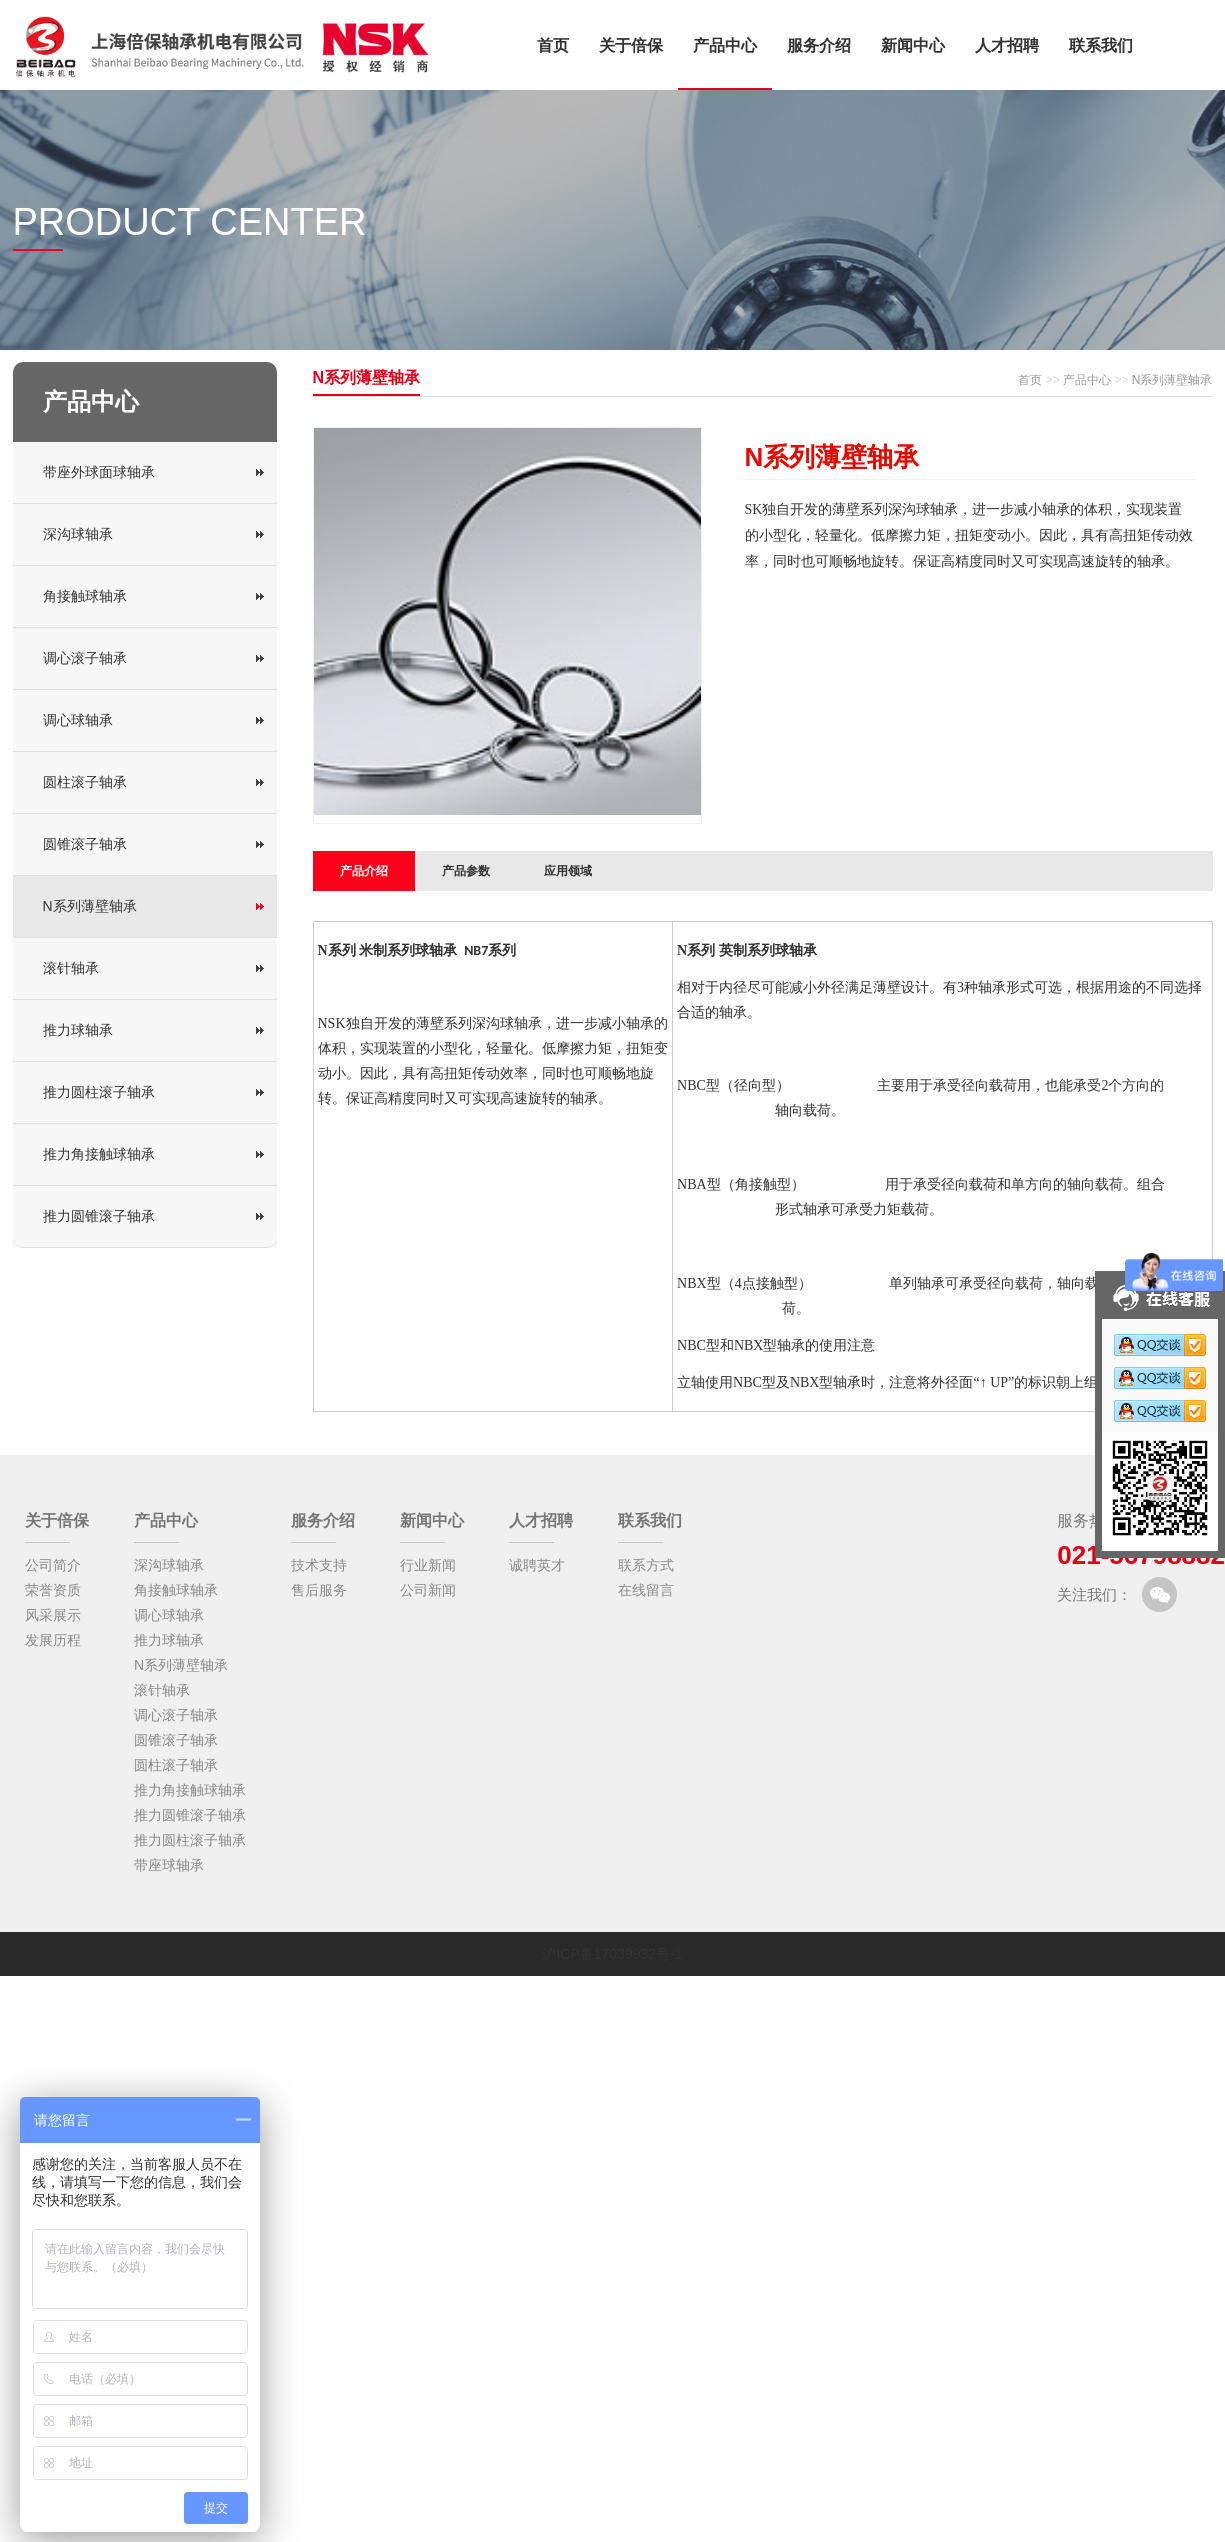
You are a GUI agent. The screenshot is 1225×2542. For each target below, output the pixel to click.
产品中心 (725, 45)
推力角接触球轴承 (99, 1154)
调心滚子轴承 (85, 658)
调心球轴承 (78, 720)
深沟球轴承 (78, 534)
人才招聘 (1007, 45)
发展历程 (53, 1640)
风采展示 (53, 1615)
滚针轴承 (71, 968)
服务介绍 (819, 45)
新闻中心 (913, 45)
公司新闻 (428, 1590)
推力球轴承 (78, 1030)
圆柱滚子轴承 (85, 782)
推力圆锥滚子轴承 (99, 1216)
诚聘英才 (537, 1565)
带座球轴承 (169, 1865)
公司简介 (53, 1565)
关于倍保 (631, 45)
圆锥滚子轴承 (85, 844)
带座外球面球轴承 (99, 472)
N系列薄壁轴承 (90, 906)
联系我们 (1101, 45)
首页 (553, 45)
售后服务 (319, 1590)
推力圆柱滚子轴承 (99, 1092)
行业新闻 (428, 1565)
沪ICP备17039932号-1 (612, 1954)
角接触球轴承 (85, 596)
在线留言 (646, 1590)
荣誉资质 (53, 1590)
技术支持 (319, 1565)
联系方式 (646, 1565)
